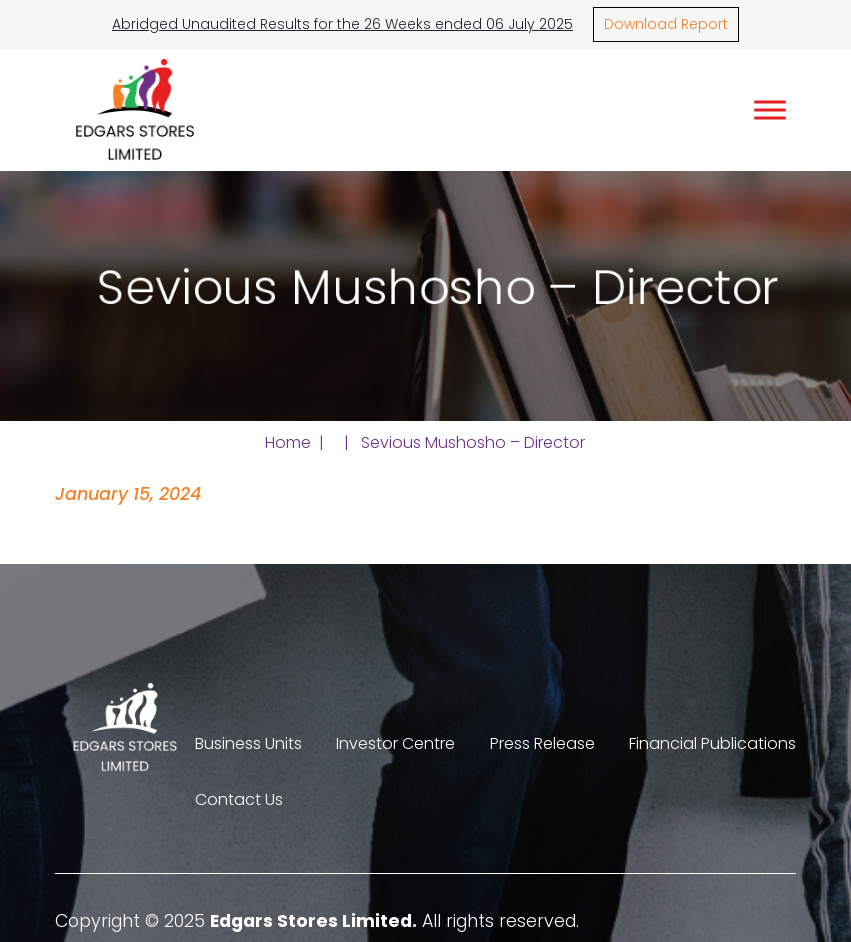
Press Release (542, 743)
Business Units (248, 743)
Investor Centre (395, 743)
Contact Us (239, 799)
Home (288, 442)
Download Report (666, 24)
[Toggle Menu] (770, 109)
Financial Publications (712, 743)
